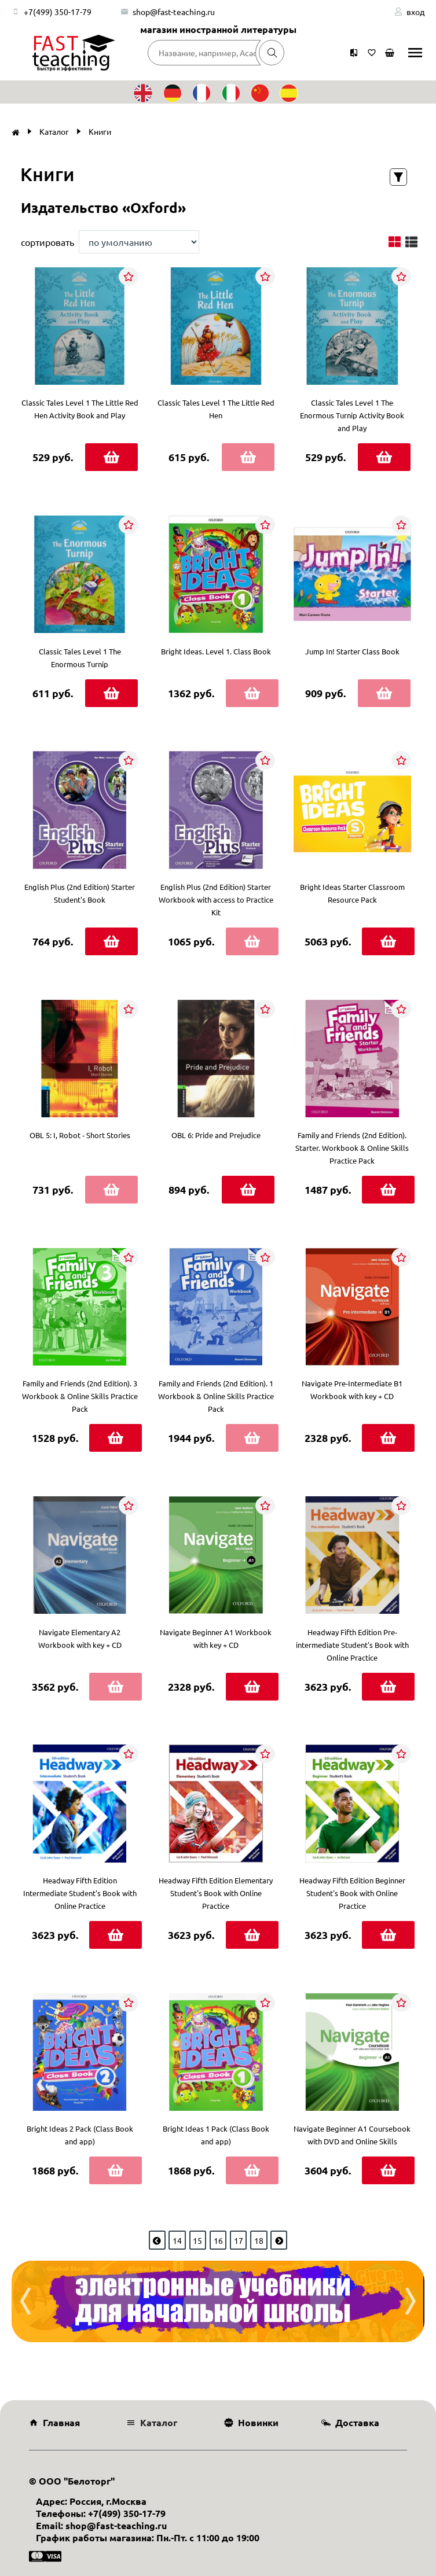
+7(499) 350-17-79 (57, 11)
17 (238, 2240)
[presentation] (25, 2301)
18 (258, 2240)
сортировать (47, 242)
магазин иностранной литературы (218, 29)
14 (177, 2240)
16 (218, 2240)
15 (197, 2240)
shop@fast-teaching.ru (174, 11)
